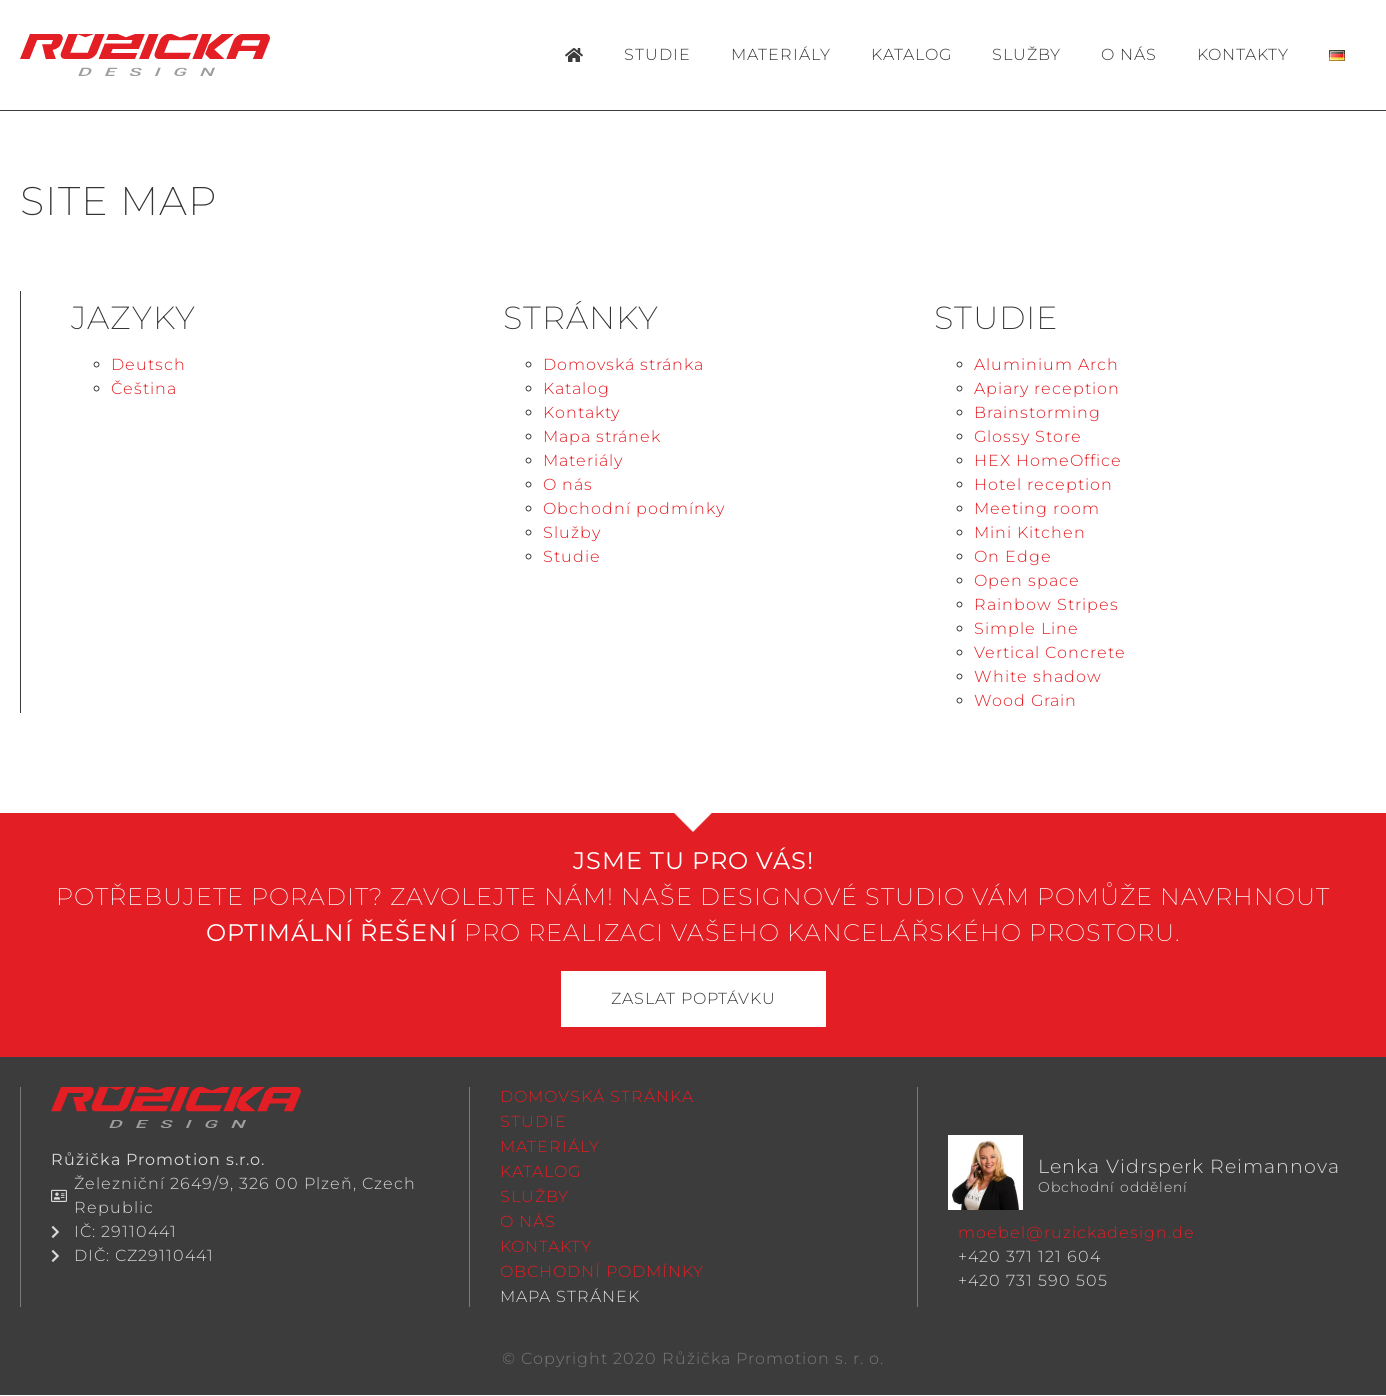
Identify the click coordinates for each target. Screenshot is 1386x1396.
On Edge (1013, 556)
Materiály (781, 54)
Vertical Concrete (1050, 652)
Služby (1026, 54)
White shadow (1038, 676)
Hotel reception (1043, 484)
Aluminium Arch (1046, 364)
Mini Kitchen (1030, 532)
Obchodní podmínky (634, 508)
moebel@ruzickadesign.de (1076, 1232)
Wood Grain (1025, 700)
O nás (1129, 54)
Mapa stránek (602, 436)
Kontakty (1243, 54)
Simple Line (1026, 628)
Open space (1027, 580)
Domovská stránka (623, 364)
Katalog (911, 54)
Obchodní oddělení (1113, 1189)
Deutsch (148, 364)
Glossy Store (1028, 436)
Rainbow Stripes (1046, 604)
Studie (657, 54)
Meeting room (1037, 508)
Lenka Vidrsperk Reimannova (1189, 1167)
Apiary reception (1047, 388)
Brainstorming (1037, 412)
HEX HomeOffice (1048, 460)
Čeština (144, 388)
